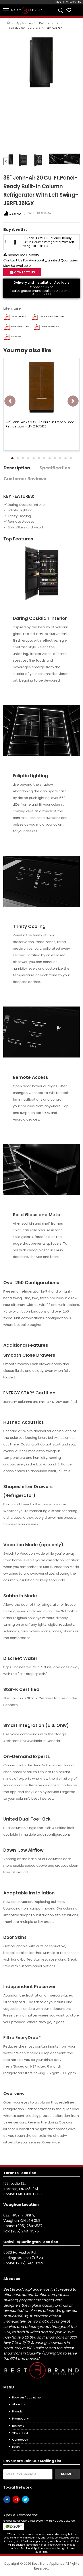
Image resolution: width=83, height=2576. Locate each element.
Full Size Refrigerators (24, 28)
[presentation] (9, 401)
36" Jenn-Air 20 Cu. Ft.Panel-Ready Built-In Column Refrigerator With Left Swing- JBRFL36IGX (48, 242)
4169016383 (41, 294)
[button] (12, 458)
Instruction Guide (20, 326)
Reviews (18, 2426)
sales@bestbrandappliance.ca (37, 290)
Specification (54, 468)
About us (18, 2404)
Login (16, 2447)
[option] (41, 62)
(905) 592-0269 (29, 2263)
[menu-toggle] (6, 10)
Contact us (20, 2440)
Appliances (24, 23)
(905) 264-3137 (29, 2225)
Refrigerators (49, 23)
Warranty (16, 336)
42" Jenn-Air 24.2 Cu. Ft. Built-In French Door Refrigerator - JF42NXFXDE (40, 424)
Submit (67, 2474)
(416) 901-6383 (29, 2194)
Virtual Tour (20, 2433)
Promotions (20, 2418)
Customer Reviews (25, 479)
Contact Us (24, 272)
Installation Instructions (51, 316)
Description (17, 468)
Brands (17, 2411)
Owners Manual (19, 316)
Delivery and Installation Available (41, 282)
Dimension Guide (50, 326)
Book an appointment (27, 2397)
